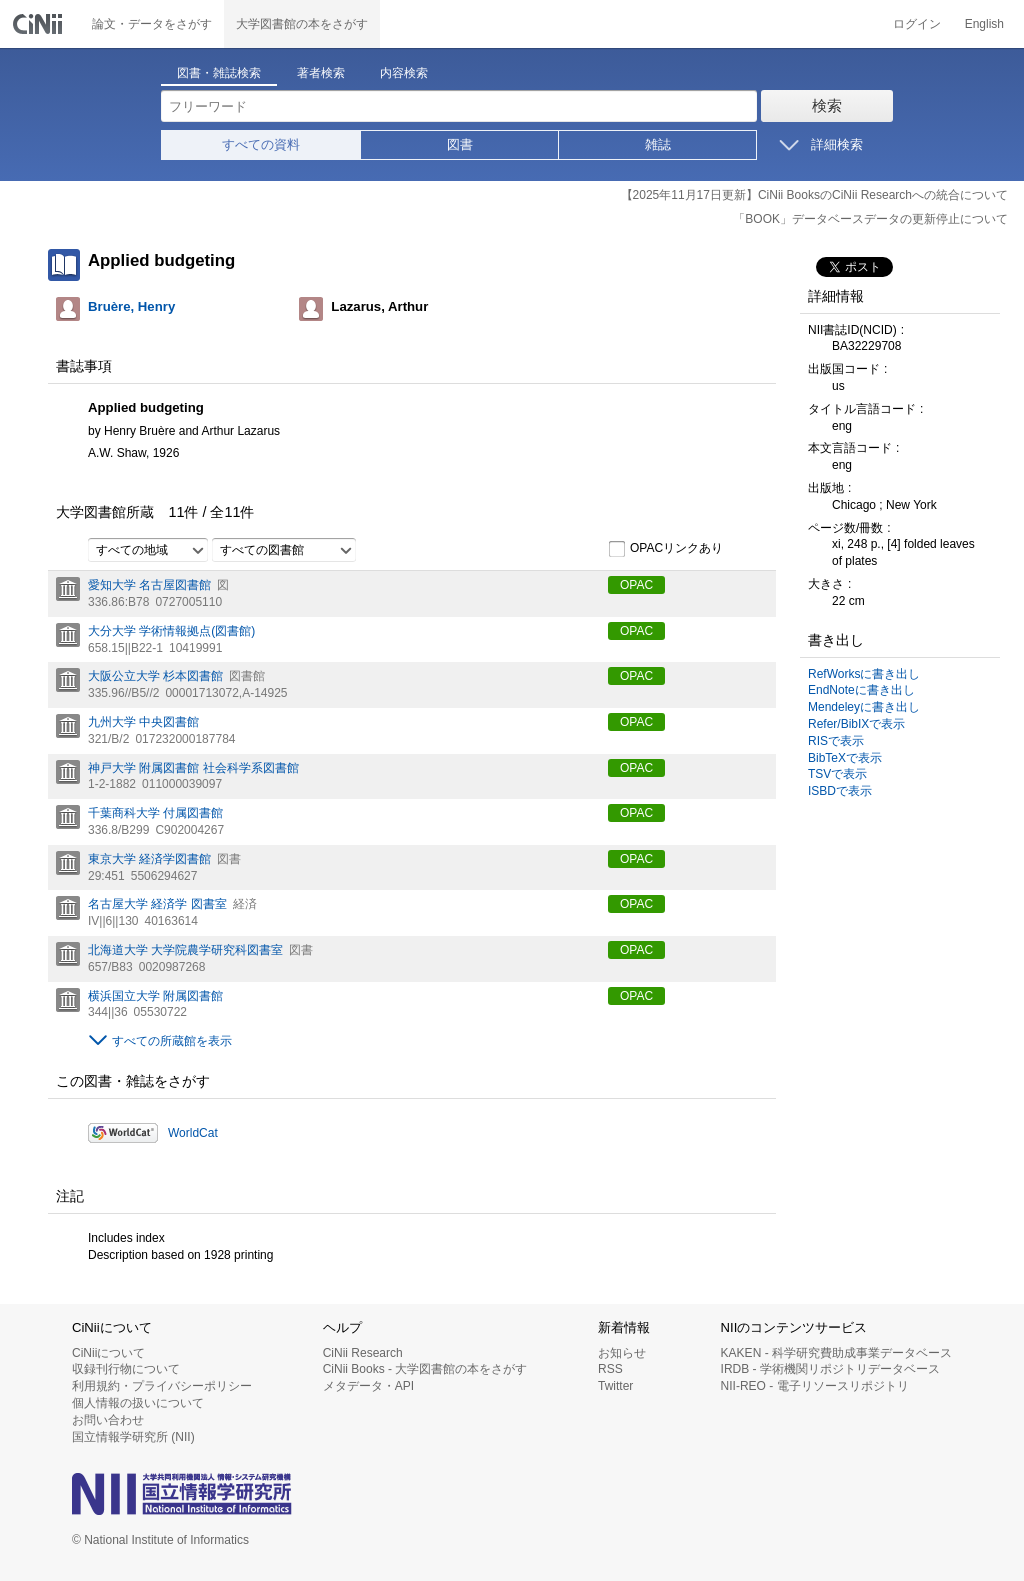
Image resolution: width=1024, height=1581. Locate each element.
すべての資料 (261, 144)
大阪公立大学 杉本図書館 (155, 676)
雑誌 (658, 144)
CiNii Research (363, 1353)
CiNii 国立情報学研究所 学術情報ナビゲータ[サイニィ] (40, 24)
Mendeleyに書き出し (864, 707)
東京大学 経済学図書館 (149, 859)
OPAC (636, 585)
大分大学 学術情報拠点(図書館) (171, 631)
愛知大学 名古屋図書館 (149, 585)
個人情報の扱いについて (138, 1403)
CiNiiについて (108, 1353)
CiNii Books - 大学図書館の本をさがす (425, 1369)
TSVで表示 (837, 774)
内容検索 (404, 73)
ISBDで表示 (840, 791)
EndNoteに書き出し (861, 690)
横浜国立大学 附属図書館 (155, 996)
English (984, 24)
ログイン (917, 24)
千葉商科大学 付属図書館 (155, 813)
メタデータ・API (368, 1386)
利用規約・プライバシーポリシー (162, 1386)
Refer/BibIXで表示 (856, 724)
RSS (610, 1369)
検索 (827, 105)
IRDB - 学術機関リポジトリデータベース (830, 1369)
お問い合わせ (108, 1420)
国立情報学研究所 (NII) (133, 1437)
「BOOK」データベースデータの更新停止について (870, 219)
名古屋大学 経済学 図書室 (157, 904)
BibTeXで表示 (845, 758)
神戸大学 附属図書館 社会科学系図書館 (193, 768)
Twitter (615, 1386)
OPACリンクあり (665, 549)
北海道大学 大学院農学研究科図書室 (185, 950)
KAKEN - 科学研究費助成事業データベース (836, 1353)
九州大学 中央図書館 (143, 722)
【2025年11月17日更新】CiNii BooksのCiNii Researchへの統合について (814, 195)
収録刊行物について (126, 1369)
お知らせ (622, 1353)
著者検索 (321, 73)
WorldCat (193, 1133)
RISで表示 (836, 741)
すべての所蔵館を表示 (172, 1041)
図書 (460, 144)
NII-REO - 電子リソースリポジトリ (815, 1386)
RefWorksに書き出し (864, 674)
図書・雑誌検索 (219, 73)
